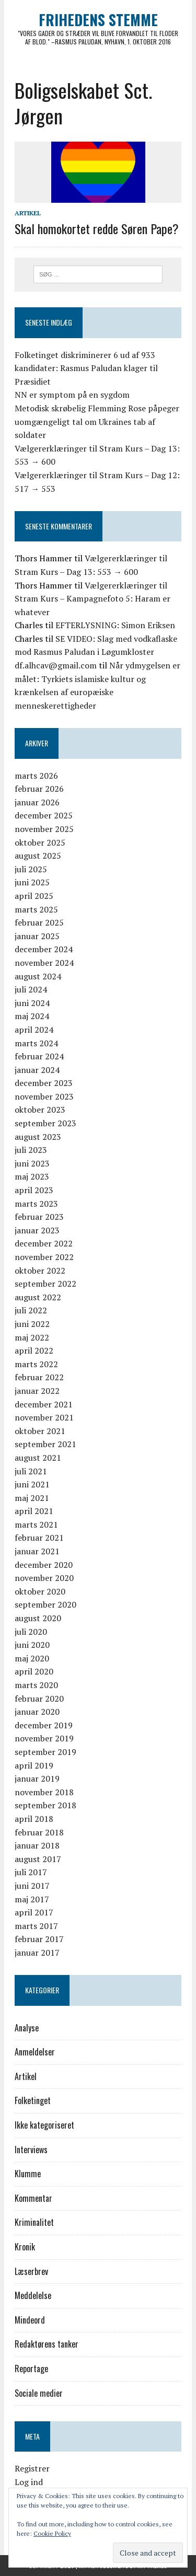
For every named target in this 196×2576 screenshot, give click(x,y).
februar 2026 (39, 788)
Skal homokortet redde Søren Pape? (97, 228)
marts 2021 (36, 1524)
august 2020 (38, 1618)
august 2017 (38, 1859)
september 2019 (45, 1752)
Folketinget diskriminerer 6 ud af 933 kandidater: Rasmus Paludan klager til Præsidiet (86, 368)
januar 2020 (37, 1711)
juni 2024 (32, 1003)
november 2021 (44, 1417)
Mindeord (30, 2320)
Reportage (31, 2368)
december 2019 (44, 1725)
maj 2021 (32, 1498)
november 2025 (44, 829)
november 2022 (44, 1257)
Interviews (31, 2149)
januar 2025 (37, 936)
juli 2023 (31, 1150)
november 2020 (44, 1578)
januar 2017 (37, 1952)
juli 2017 (31, 1872)
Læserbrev (31, 2271)
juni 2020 (32, 1644)
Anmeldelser (35, 2052)
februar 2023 (39, 1216)
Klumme (28, 2173)
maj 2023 (32, 1176)
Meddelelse (33, 2295)
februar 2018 (39, 1832)
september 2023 (45, 1123)
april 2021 (34, 1511)
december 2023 (44, 1083)
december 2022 (44, 1243)
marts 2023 (36, 1203)
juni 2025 (32, 882)
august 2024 (38, 976)
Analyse (27, 2027)
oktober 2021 (40, 1431)
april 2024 (34, 1029)
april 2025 (34, 896)
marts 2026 (36, 775)
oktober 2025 (40, 842)
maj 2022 (32, 1337)
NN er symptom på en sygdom (72, 394)
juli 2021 (31, 1471)
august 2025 (38, 855)
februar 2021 (39, 1537)
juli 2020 (31, 1631)
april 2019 (34, 1765)
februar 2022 (39, 1377)
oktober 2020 (40, 1591)
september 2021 (45, 1444)
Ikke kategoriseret (44, 2125)
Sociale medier (39, 2393)
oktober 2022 (40, 1270)
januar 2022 (37, 1390)
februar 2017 (39, 1939)
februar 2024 (39, 1056)
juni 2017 (32, 1885)
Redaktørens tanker (46, 2344)
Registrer (32, 2468)
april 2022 (34, 1350)
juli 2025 (31, 869)
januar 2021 (37, 1551)
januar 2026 (37, 802)
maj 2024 (32, 1016)
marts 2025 (36, 909)
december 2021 (44, 1404)
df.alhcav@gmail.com (56, 665)
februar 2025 (39, 922)
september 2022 (45, 1283)
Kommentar (33, 2198)
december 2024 (44, 949)
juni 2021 (32, 1484)
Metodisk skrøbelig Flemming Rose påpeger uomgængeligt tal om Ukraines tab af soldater (97, 421)
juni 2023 (32, 1163)
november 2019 (44, 1738)
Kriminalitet (34, 2222)
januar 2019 (37, 1778)
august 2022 (38, 1297)
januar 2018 (37, 1845)
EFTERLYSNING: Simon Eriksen (115, 625)
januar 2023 (37, 1230)
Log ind (29, 2482)
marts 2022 (36, 1364)
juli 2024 (31, 989)
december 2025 (44, 815)
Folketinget (33, 2100)
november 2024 (44, 962)
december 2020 (44, 1564)
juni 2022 (32, 1324)
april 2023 (34, 1190)
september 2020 (45, 1604)
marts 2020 (36, 1685)
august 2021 (38, 1457)
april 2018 (34, 1818)
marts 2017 (36, 1926)
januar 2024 (37, 1070)
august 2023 (38, 1136)
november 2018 (44, 1792)
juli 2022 (31, 1310)
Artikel (28, 213)
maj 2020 (32, 1658)
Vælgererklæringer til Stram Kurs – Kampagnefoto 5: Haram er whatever (92, 599)
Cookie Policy (52, 2533)
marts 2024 (36, 1043)
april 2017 (34, 1912)
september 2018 (45, 1805)
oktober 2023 (40, 1109)
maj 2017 (32, 1899)
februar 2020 (39, 1698)
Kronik (25, 2246)
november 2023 (44, 1096)
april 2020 (34, 1671)
